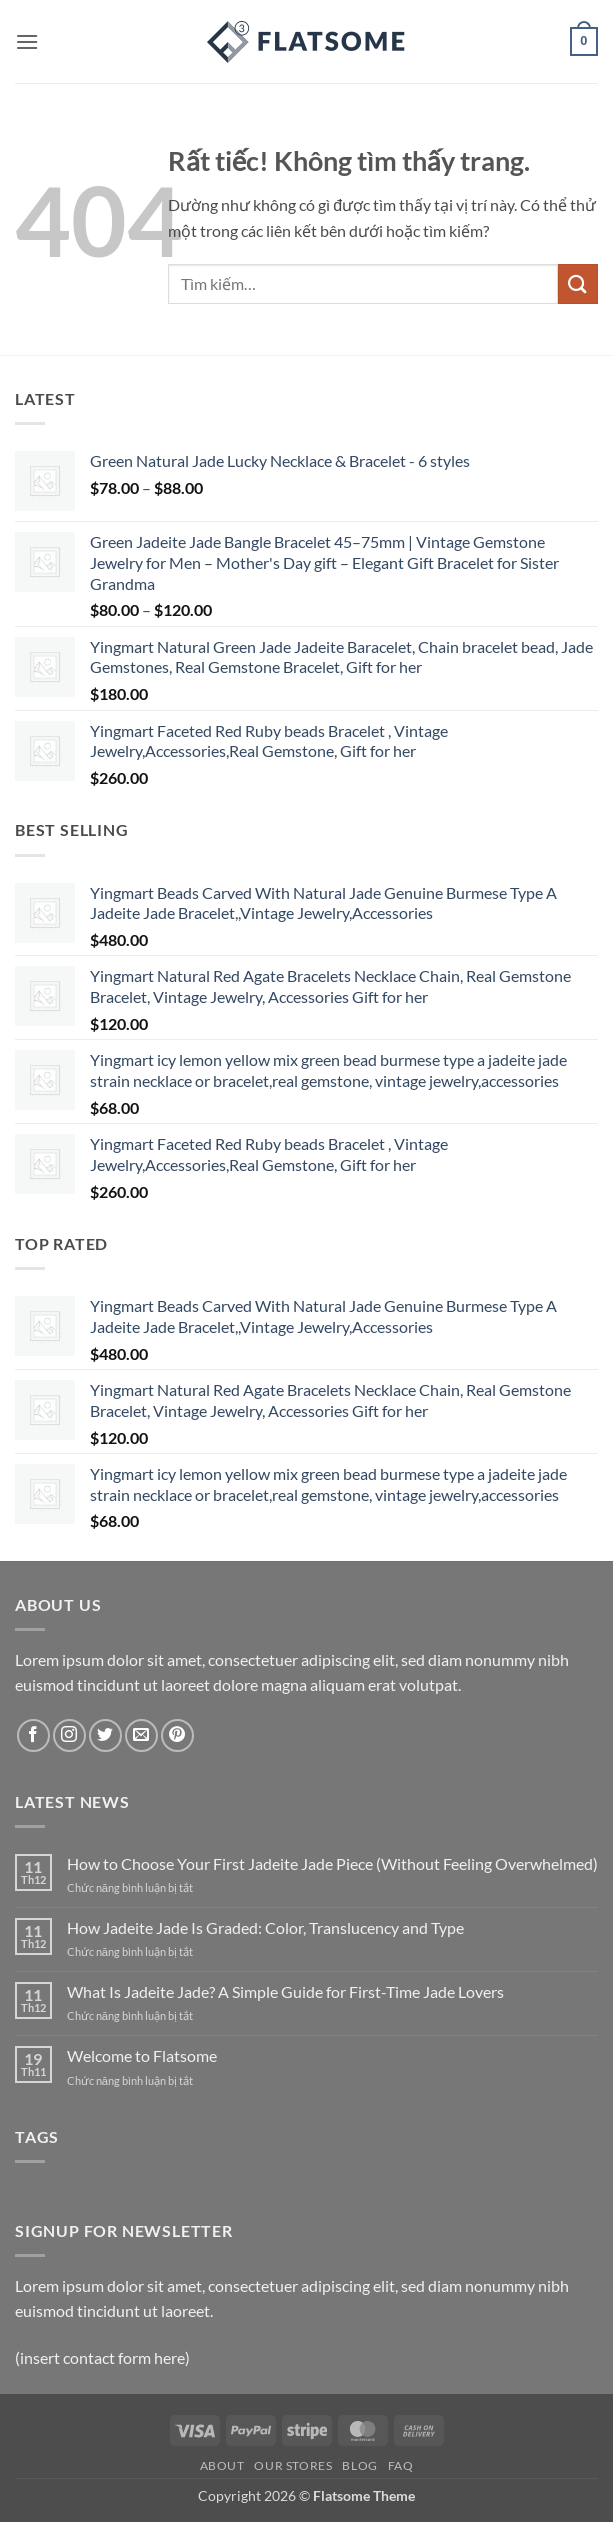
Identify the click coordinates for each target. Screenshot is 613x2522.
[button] (27, 41)
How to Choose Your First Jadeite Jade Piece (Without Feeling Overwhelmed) (332, 1863)
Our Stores (293, 2465)
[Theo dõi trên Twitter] (105, 1735)
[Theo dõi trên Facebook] (33, 1735)
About (222, 2465)
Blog (359, 2465)
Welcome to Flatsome (142, 2055)
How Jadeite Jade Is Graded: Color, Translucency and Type (265, 1927)
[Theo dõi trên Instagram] (69, 1735)
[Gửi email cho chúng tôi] (141, 1735)
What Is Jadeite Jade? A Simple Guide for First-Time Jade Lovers (285, 1991)
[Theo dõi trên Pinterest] (177, 1735)
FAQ (401, 2465)
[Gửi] (578, 283)
